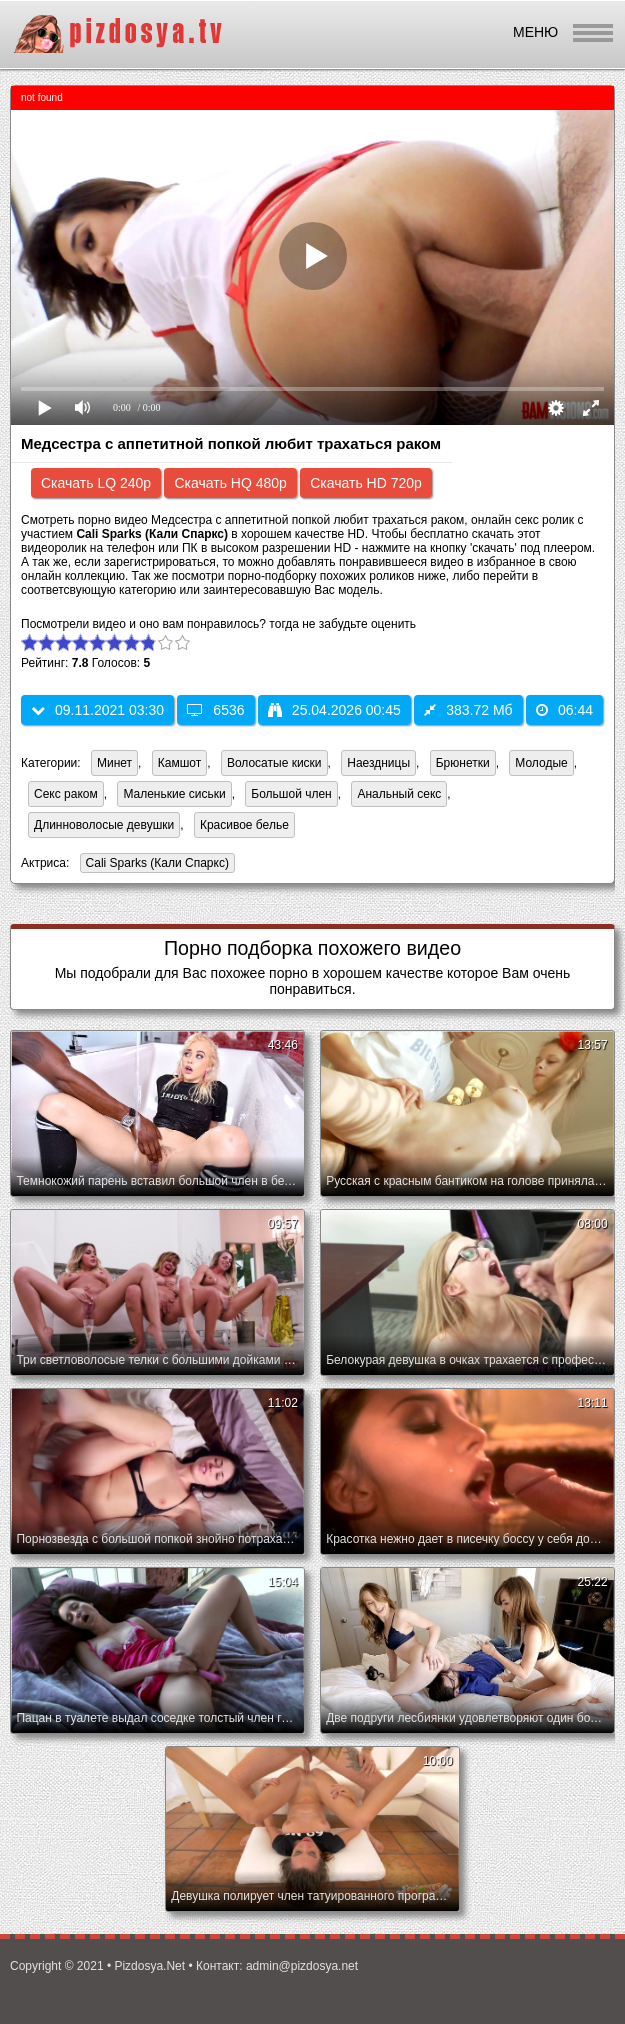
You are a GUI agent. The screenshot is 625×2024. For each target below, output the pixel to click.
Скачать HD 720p (366, 483)
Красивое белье (244, 825)
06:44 (564, 710)
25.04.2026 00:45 (334, 710)
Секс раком (66, 794)
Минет (114, 763)
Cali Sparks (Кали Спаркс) (154, 864)
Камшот (179, 763)
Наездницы (378, 763)
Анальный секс (399, 794)
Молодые (541, 763)
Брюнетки (463, 763)
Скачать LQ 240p (96, 483)
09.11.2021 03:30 (97, 710)
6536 (215, 710)
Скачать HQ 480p (230, 483)
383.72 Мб (468, 710)
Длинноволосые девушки (104, 825)
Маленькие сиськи (174, 794)
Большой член (291, 794)
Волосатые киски (274, 763)
